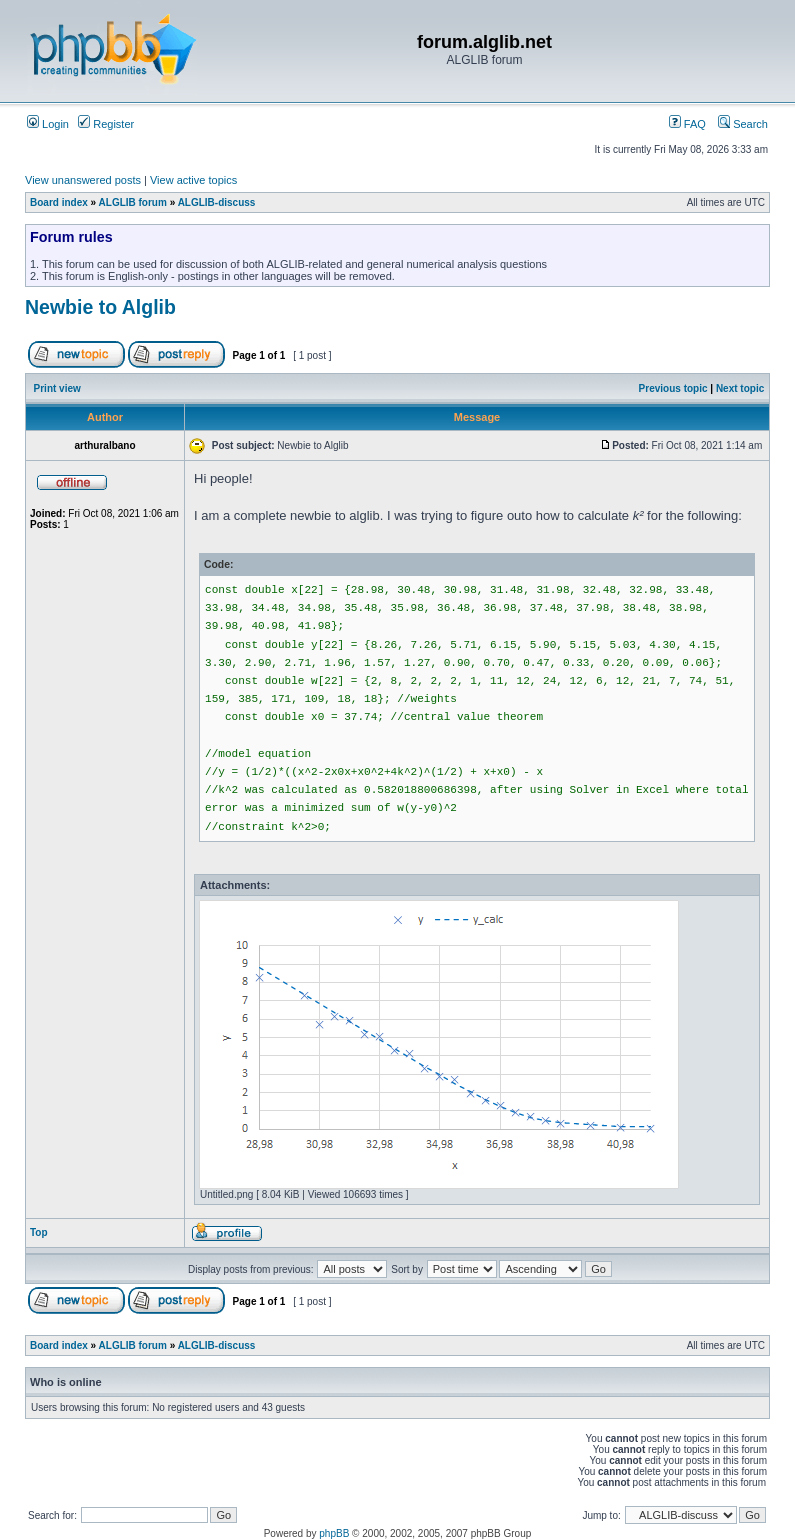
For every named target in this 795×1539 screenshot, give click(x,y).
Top (39, 1232)
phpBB (334, 1533)
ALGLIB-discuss (217, 202)
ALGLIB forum (133, 202)
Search (743, 124)
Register (106, 124)
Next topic (740, 388)
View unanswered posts (83, 180)
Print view (57, 388)
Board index (59, 202)
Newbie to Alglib (100, 307)
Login (48, 124)
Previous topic (673, 388)
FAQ (687, 124)
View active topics (193, 180)
